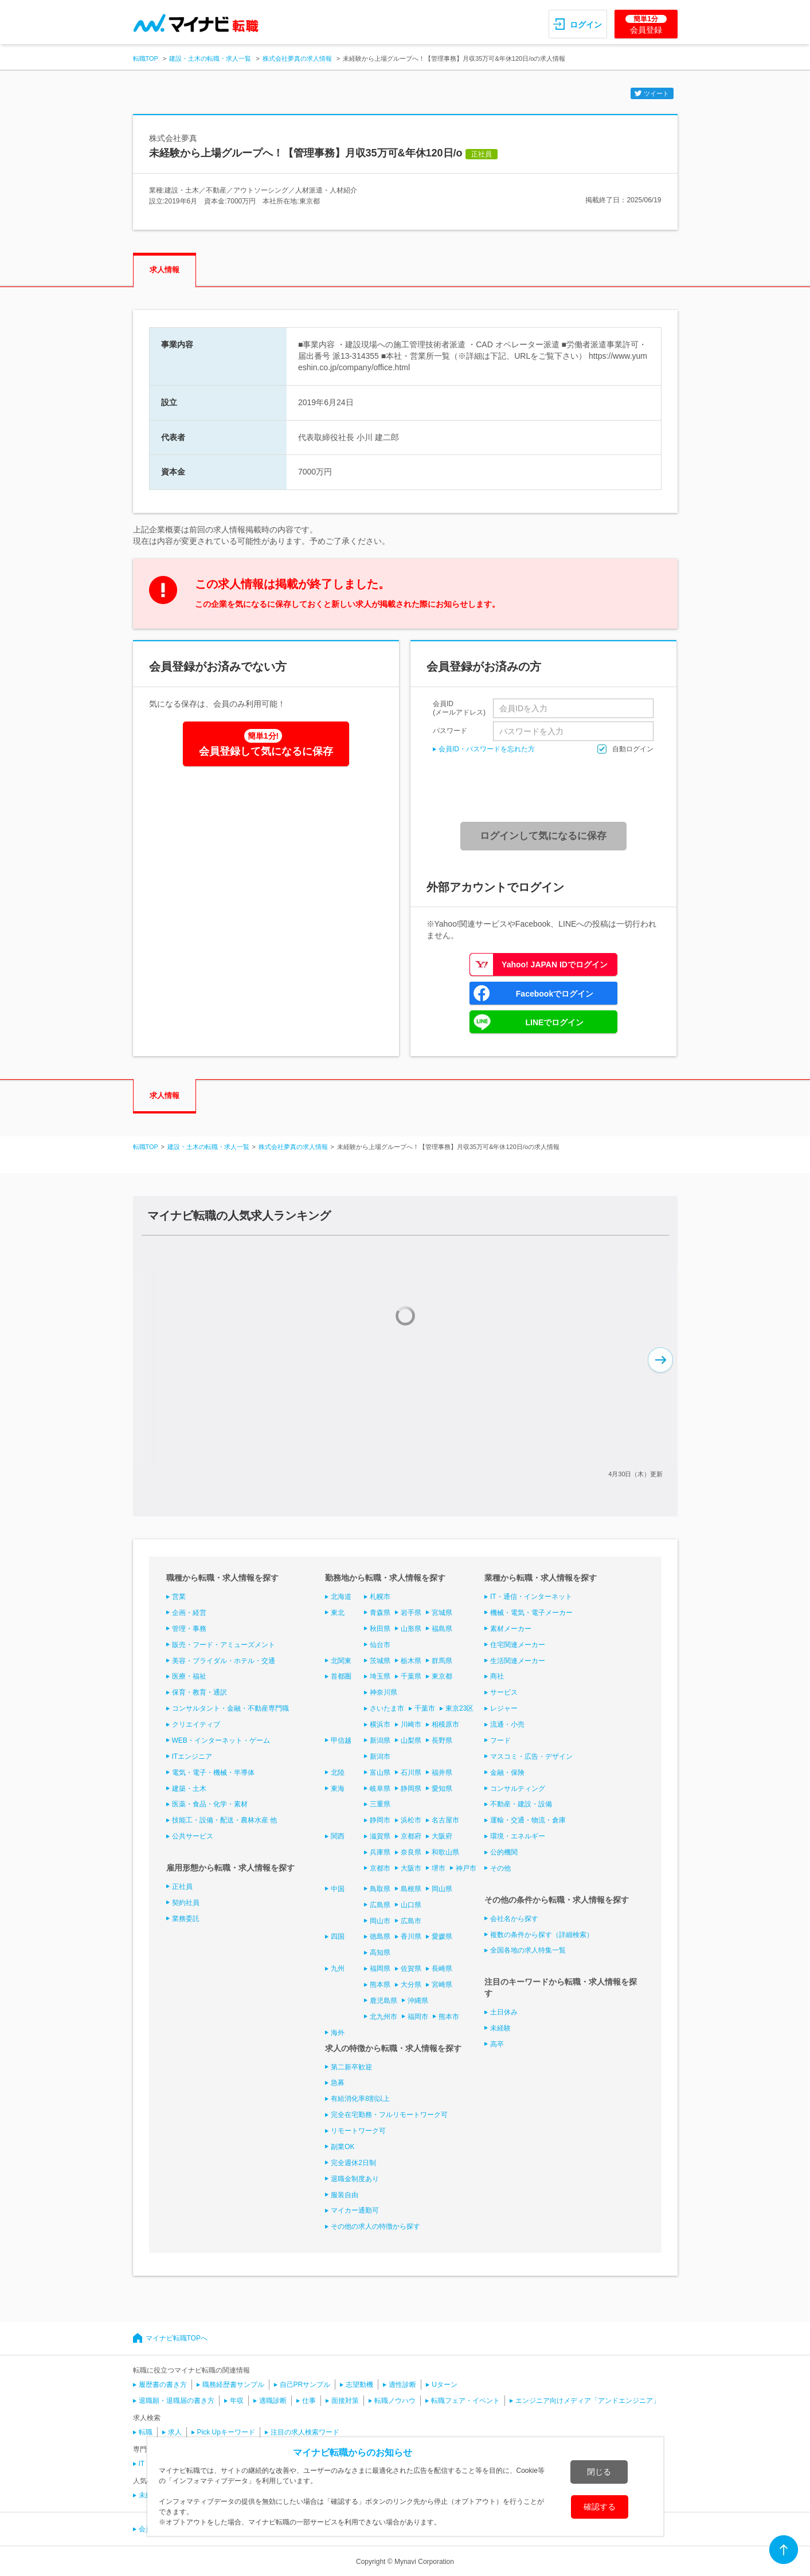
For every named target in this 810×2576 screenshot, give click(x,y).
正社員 (182, 1887)
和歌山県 (445, 1852)
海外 (338, 2033)
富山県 (380, 1773)
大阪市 (411, 1868)
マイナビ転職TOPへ (177, 2338)
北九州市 (383, 2017)
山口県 (411, 1905)
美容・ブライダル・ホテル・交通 (223, 1661)
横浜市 (380, 1724)
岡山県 (442, 1889)
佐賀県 (411, 1969)
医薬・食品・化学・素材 (210, 1804)
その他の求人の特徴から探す (375, 2226)
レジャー (504, 1708)
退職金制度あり (355, 2179)
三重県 (380, 1804)
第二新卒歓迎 (351, 2067)
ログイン (586, 24)
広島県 (380, 1905)
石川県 (411, 1773)
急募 (338, 2083)
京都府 (411, 1836)
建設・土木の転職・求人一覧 (210, 58)
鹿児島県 (383, 2001)
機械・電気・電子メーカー (531, 1613)
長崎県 (442, 1969)
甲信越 (341, 1740)
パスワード (450, 730)
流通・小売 (507, 1724)
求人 (175, 2432)
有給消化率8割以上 (360, 2099)
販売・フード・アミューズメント (223, 1645)
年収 (237, 2401)
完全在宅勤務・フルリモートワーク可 (389, 2115)
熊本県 (380, 1985)
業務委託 (185, 1919)
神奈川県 (383, 1692)
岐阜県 (380, 1789)
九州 (338, 1969)
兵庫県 (380, 1852)
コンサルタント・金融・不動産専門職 (230, 1708)
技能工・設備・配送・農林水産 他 (224, 1820)
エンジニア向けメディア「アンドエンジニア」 (587, 2401)
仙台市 (380, 1645)
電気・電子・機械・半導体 (213, 1773)
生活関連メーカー (517, 1661)
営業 (179, 1597)
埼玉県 (380, 1676)
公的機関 (504, 1852)
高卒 (497, 2044)
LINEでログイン (555, 1022)
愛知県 (442, 1789)
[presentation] (547, 788)
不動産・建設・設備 (521, 1804)
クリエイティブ (196, 1724)
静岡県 (411, 1789)
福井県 (442, 1773)
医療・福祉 (189, 1676)
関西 (338, 1836)
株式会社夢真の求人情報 (297, 58)
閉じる (599, 2471)
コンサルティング (517, 1789)
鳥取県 (380, 1889)
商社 (497, 1676)
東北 (338, 1613)
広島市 (411, 1921)
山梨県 (411, 1740)
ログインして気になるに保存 (543, 835)
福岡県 (380, 1969)
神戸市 (466, 1868)
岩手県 (411, 1613)
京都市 (380, 1868)
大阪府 (442, 1836)
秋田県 (380, 1629)
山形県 (411, 1629)
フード (500, 1740)
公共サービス (192, 1836)
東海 (338, 1789)
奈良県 (411, 1852)
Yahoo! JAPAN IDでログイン (555, 964)
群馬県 (442, 1661)
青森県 (380, 1613)
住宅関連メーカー (517, 1645)
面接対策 (345, 2401)
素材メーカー (510, 1629)
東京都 (442, 1676)
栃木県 (411, 1661)
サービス (504, 1692)
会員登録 (646, 24)
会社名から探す (514, 1919)
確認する (600, 2506)
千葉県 (411, 1676)
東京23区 (459, 1708)
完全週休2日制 (353, 2163)
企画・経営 (189, 1613)
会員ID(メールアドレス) (459, 708)
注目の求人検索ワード (305, 2432)
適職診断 (273, 2401)
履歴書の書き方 (163, 2385)
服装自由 (344, 2195)
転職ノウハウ (395, 2401)
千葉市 (424, 1708)
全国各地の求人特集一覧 (528, 1950)
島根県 (411, 1889)
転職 (145, 2432)
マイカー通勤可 (355, 2210)
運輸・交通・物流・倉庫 (528, 1820)
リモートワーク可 (358, 2131)
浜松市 (411, 1820)
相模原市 (445, 1724)
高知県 (380, 1952)
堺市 (438, 1868)
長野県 (442, 1740)
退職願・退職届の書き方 (176, 2401)
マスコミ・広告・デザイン (531, 1756)
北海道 (341, 1597)
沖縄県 (418, 2001)
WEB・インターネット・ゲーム (221, 1740)
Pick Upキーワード (226, 2432)
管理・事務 (189, 1629)
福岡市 (418, 2017)
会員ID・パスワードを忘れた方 (487, 749)
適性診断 (402, 2385)
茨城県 (380, 1661)
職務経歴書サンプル (233, 2385)
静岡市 (380, 1820)
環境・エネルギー (517, 1836)
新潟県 (380, 1740)
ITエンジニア (192, 1756)
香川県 (411, 1936)
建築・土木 (189, 1789)
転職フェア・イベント (465, 2401)
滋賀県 (380, 1836)
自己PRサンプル (305, 2385)
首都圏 (341, 1676)
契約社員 (185, 1903)
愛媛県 (442, 1936)
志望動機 (359, 2385)
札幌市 (380, 1597)
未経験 (500, 2028)
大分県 (411, 1985)
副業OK (342, 2147)
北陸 (338, 1773)
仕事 (309, 2401)
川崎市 (411, 1724)
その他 (500, 1868)
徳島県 (380, 1936)
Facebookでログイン (554, 993)
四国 (338, 1936)
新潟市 (380, 1756)
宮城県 (442, 1613)
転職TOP (145, 58)
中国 (338, 1889)
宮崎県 (442, 1985)
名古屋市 (445, 1820)
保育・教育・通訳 (199, 1692)
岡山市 (380, 1921)
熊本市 (449, 2017)
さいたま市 (387, 1708)
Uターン (444, 2385)
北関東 (341, 1661)
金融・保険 (507, 1773)
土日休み (504, 2012)
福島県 (442, 1629)
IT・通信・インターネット (531, 1597)
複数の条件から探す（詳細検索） (541, 1935)
